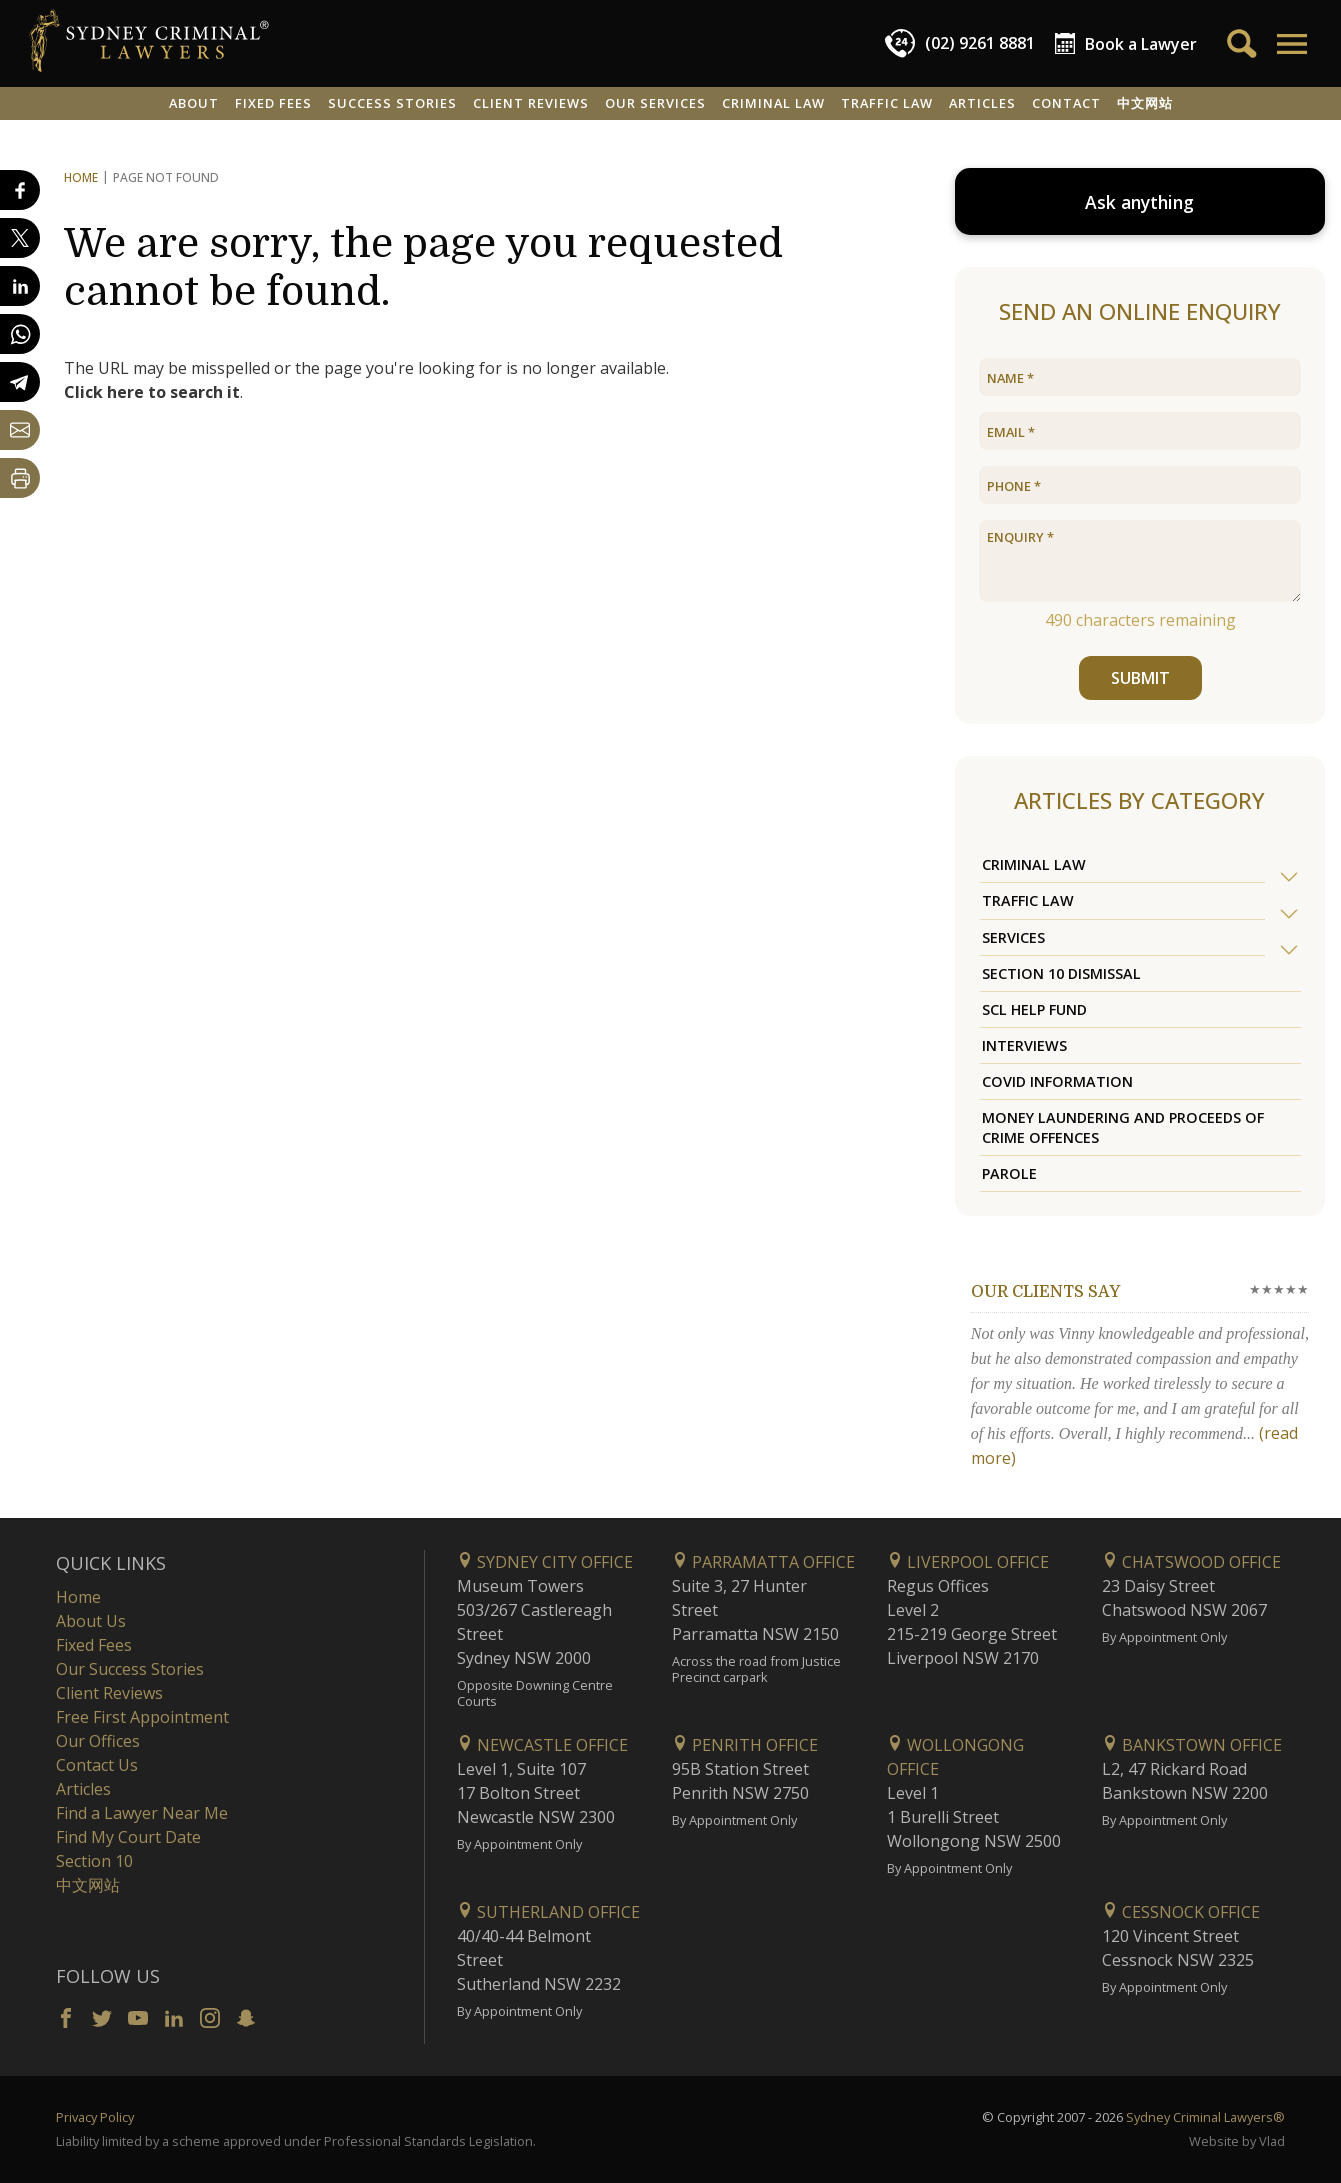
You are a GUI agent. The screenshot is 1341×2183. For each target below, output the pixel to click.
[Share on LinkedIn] (20, 286)
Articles (982, 103)
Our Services (655, 103)
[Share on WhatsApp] (20, 334)
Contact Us (97, 1765)
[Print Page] (20, 478)
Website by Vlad (1237, 2141)
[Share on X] (20, 238)
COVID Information (1057, 1081)
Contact (1066, 103)
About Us (91, 1621)
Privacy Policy (95, 2117)
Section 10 (94, 1861)
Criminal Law (773, 103)
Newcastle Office (542, 1745)
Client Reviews (531, 103)
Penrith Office (745, 1745)
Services (1013, 937)
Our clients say (1045, 1292)
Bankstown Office (1192, 1745)
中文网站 (1145, 103)
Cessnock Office (1181, 1912)
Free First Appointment (142, 1717)
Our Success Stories (130, 1669)
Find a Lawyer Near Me (142, 1813)
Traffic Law (887, 103)
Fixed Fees (273, 103)
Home (81, 177)
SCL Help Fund (1034, 1009)
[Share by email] (20, 430)
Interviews (1024, 1045)
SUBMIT (1139, 678)
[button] (1290, 44)
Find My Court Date (128, 1837)
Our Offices (98, 1741)
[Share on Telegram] (20, 382)
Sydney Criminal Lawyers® (1205, 2117)
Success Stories (392, 103)
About (194, 103)
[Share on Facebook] (20, 190)
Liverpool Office (968, 1562)
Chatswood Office (1191, 1562)
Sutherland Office (548, 1912)
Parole (1009, 1173)
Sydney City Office (545, 1562)
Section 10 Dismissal (1061, 973)
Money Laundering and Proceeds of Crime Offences (1123, 1127)
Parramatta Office (763, 1562)
